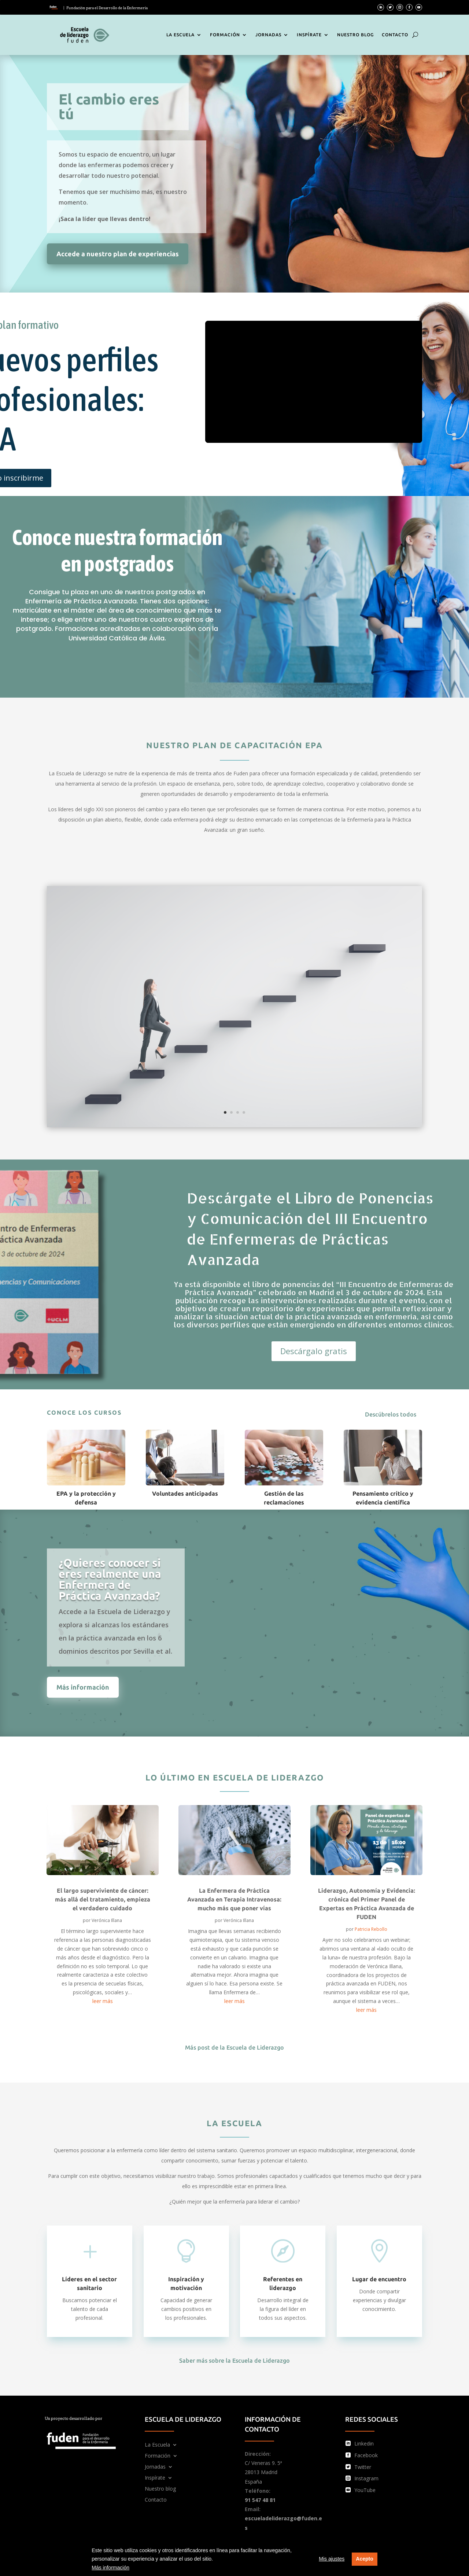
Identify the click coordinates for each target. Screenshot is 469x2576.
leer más (102, 2001)
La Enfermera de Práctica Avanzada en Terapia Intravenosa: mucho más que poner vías (234, 1899)
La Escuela (180, 34)
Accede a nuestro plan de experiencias (117, 253)
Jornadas (268, 34)
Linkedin (364, 2443)
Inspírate (309, 34)
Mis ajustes (331, 2559)
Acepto (364, 2559)
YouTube (365, 2490)
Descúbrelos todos (390, 1414)
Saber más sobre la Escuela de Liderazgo (234, 2360)
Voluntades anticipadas (185, 1493)
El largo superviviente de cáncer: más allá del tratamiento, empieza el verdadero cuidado (102, 1899)
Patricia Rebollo (371, 1929)
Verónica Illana (107, 1920)
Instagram (366, 2478)
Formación (225, 34)
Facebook (366, 2455)
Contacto (395, 34)
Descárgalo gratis (313, 1350)
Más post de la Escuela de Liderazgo (234, 2047)
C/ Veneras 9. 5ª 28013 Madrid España (263, 2472)
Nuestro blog (355, 34)
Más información (110, 2568)
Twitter (362, 2466)
